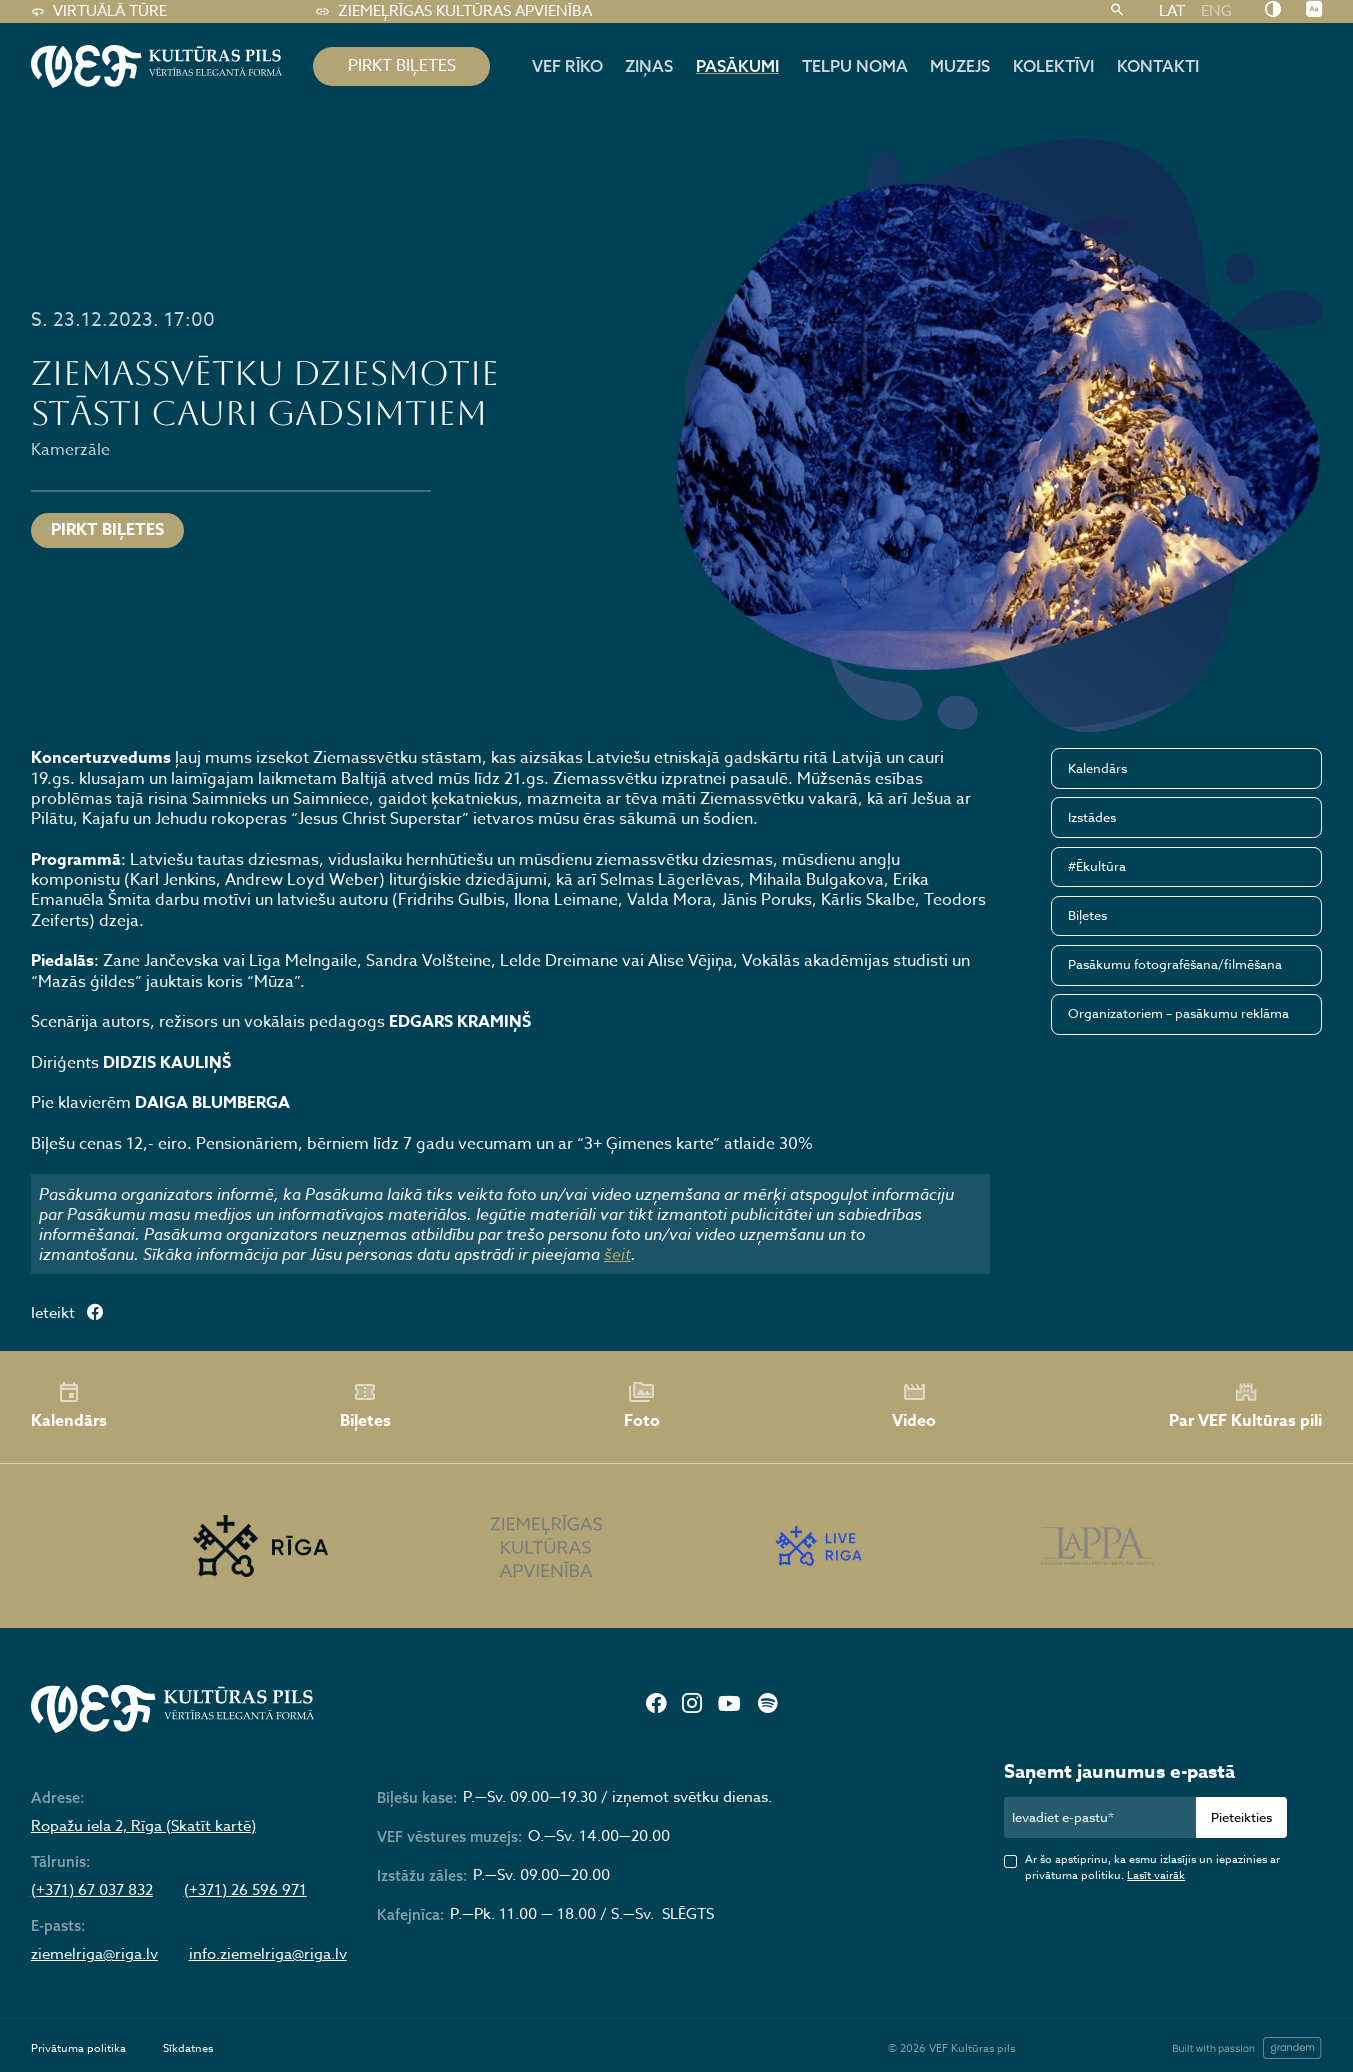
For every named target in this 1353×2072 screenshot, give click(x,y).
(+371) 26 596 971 (245, 1890)
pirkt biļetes (402, 66)
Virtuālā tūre (99, 11)
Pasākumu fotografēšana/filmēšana (1175, 964)
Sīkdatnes (188, 2048)
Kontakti (1158, 66)
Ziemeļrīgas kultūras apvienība (453, 11)
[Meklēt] (1117, 11)
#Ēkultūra (1097, 866)
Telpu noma (855, 66)
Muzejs (960, 66)
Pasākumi (737, 66)
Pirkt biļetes (107, 530)
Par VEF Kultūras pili (1245, 1406)
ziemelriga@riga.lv (94, 1954)
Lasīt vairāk (1156, 1875)
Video (914, 1406)
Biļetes (1087, 915)
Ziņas (649, 66)
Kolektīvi (1053, 66)
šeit (617, 1254)
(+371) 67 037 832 (92, 1890)
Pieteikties (1241, 1817)
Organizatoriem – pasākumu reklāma (1178, 1013)
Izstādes (1092, 817)
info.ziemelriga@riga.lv (268, 1954)
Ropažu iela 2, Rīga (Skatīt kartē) (143, 1826)
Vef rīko (567, 66)
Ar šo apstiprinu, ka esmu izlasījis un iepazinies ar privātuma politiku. (1152, 1868)
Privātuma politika (78, 2048)
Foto (642, 1406)
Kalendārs (1097, 768)
